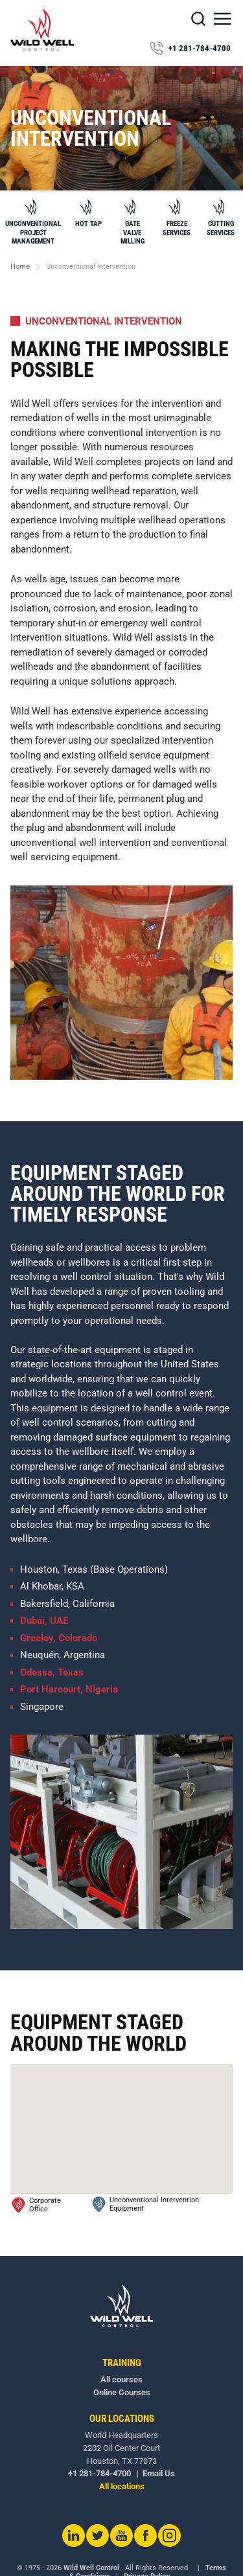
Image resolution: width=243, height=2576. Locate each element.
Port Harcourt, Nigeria (69, 1689)
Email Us (159, 2473)
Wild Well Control (91, 2568)
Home (20, 266)
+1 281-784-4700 (190, 48)
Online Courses (121, 2392)
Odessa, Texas (52, 1672)
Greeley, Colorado (58, 1638)
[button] (222, 18)
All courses (121, 2379)
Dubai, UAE (44, 1620)
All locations (122, 2486)
